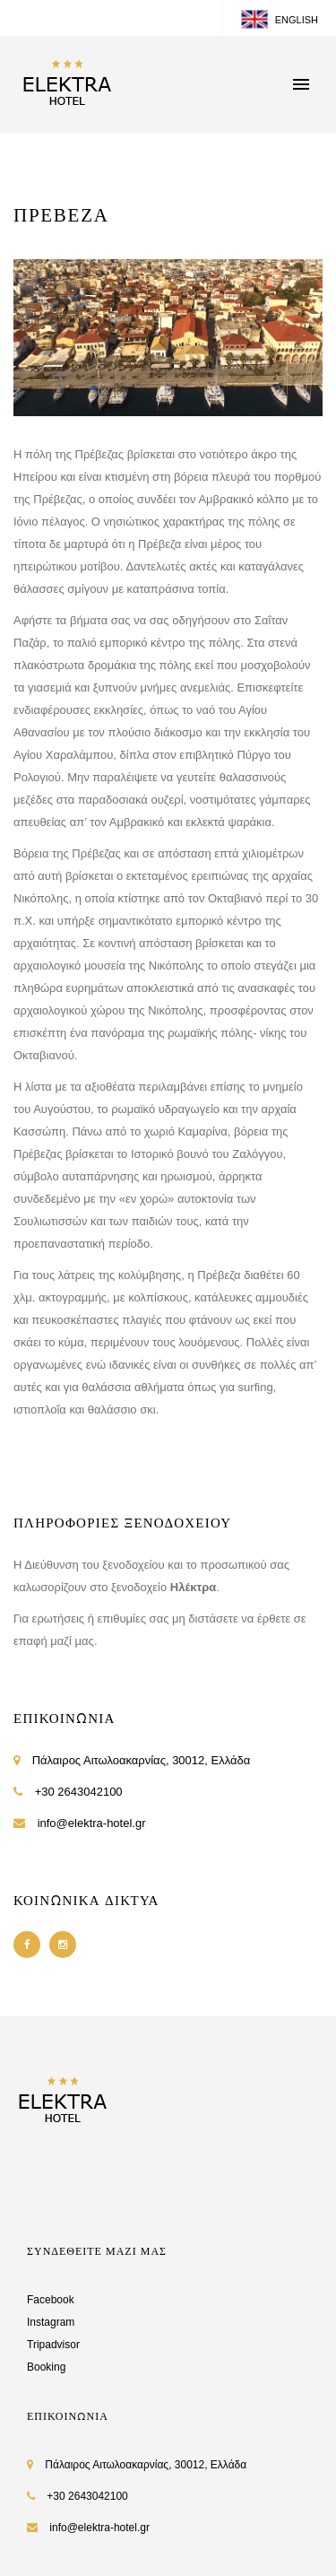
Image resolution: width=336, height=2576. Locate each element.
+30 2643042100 (79, 1791)
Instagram (50, 2322)
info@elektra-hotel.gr (92, 1823)
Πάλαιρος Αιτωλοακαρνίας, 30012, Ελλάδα (141, 1760)
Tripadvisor (53, 2344)
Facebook (50, 2299)
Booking (46, 2367)
